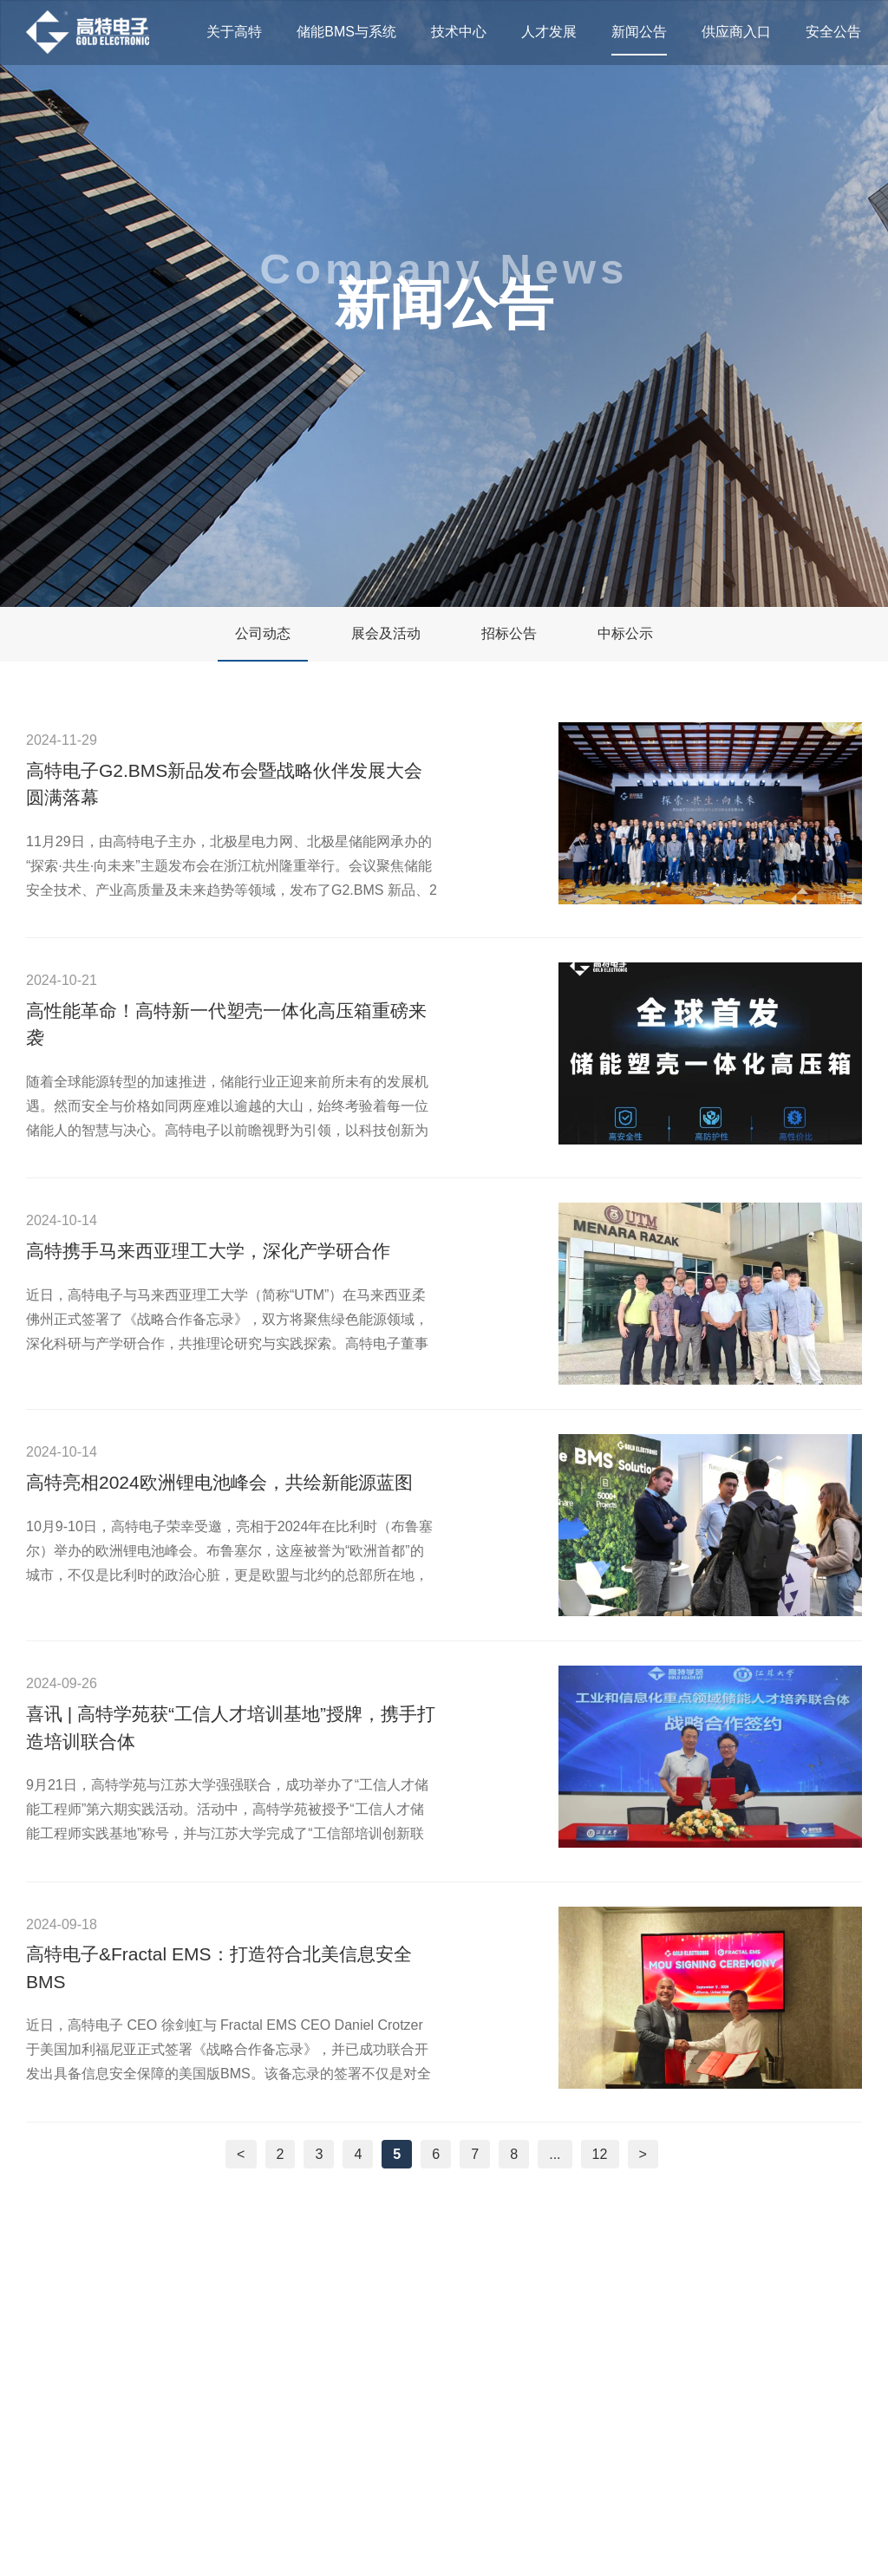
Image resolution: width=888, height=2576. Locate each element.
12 (600, 2154)
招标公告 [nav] (509, 633)
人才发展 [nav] (549, 31)
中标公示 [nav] (625, 633)
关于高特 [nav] (234, 31)
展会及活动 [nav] (386, 633)
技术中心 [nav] (458, 31)
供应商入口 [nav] (736, 31)
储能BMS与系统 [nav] (346, 31)
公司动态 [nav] (263, 633)
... (554, 2154)
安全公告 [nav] (833, 31)
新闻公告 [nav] (639, 31)
